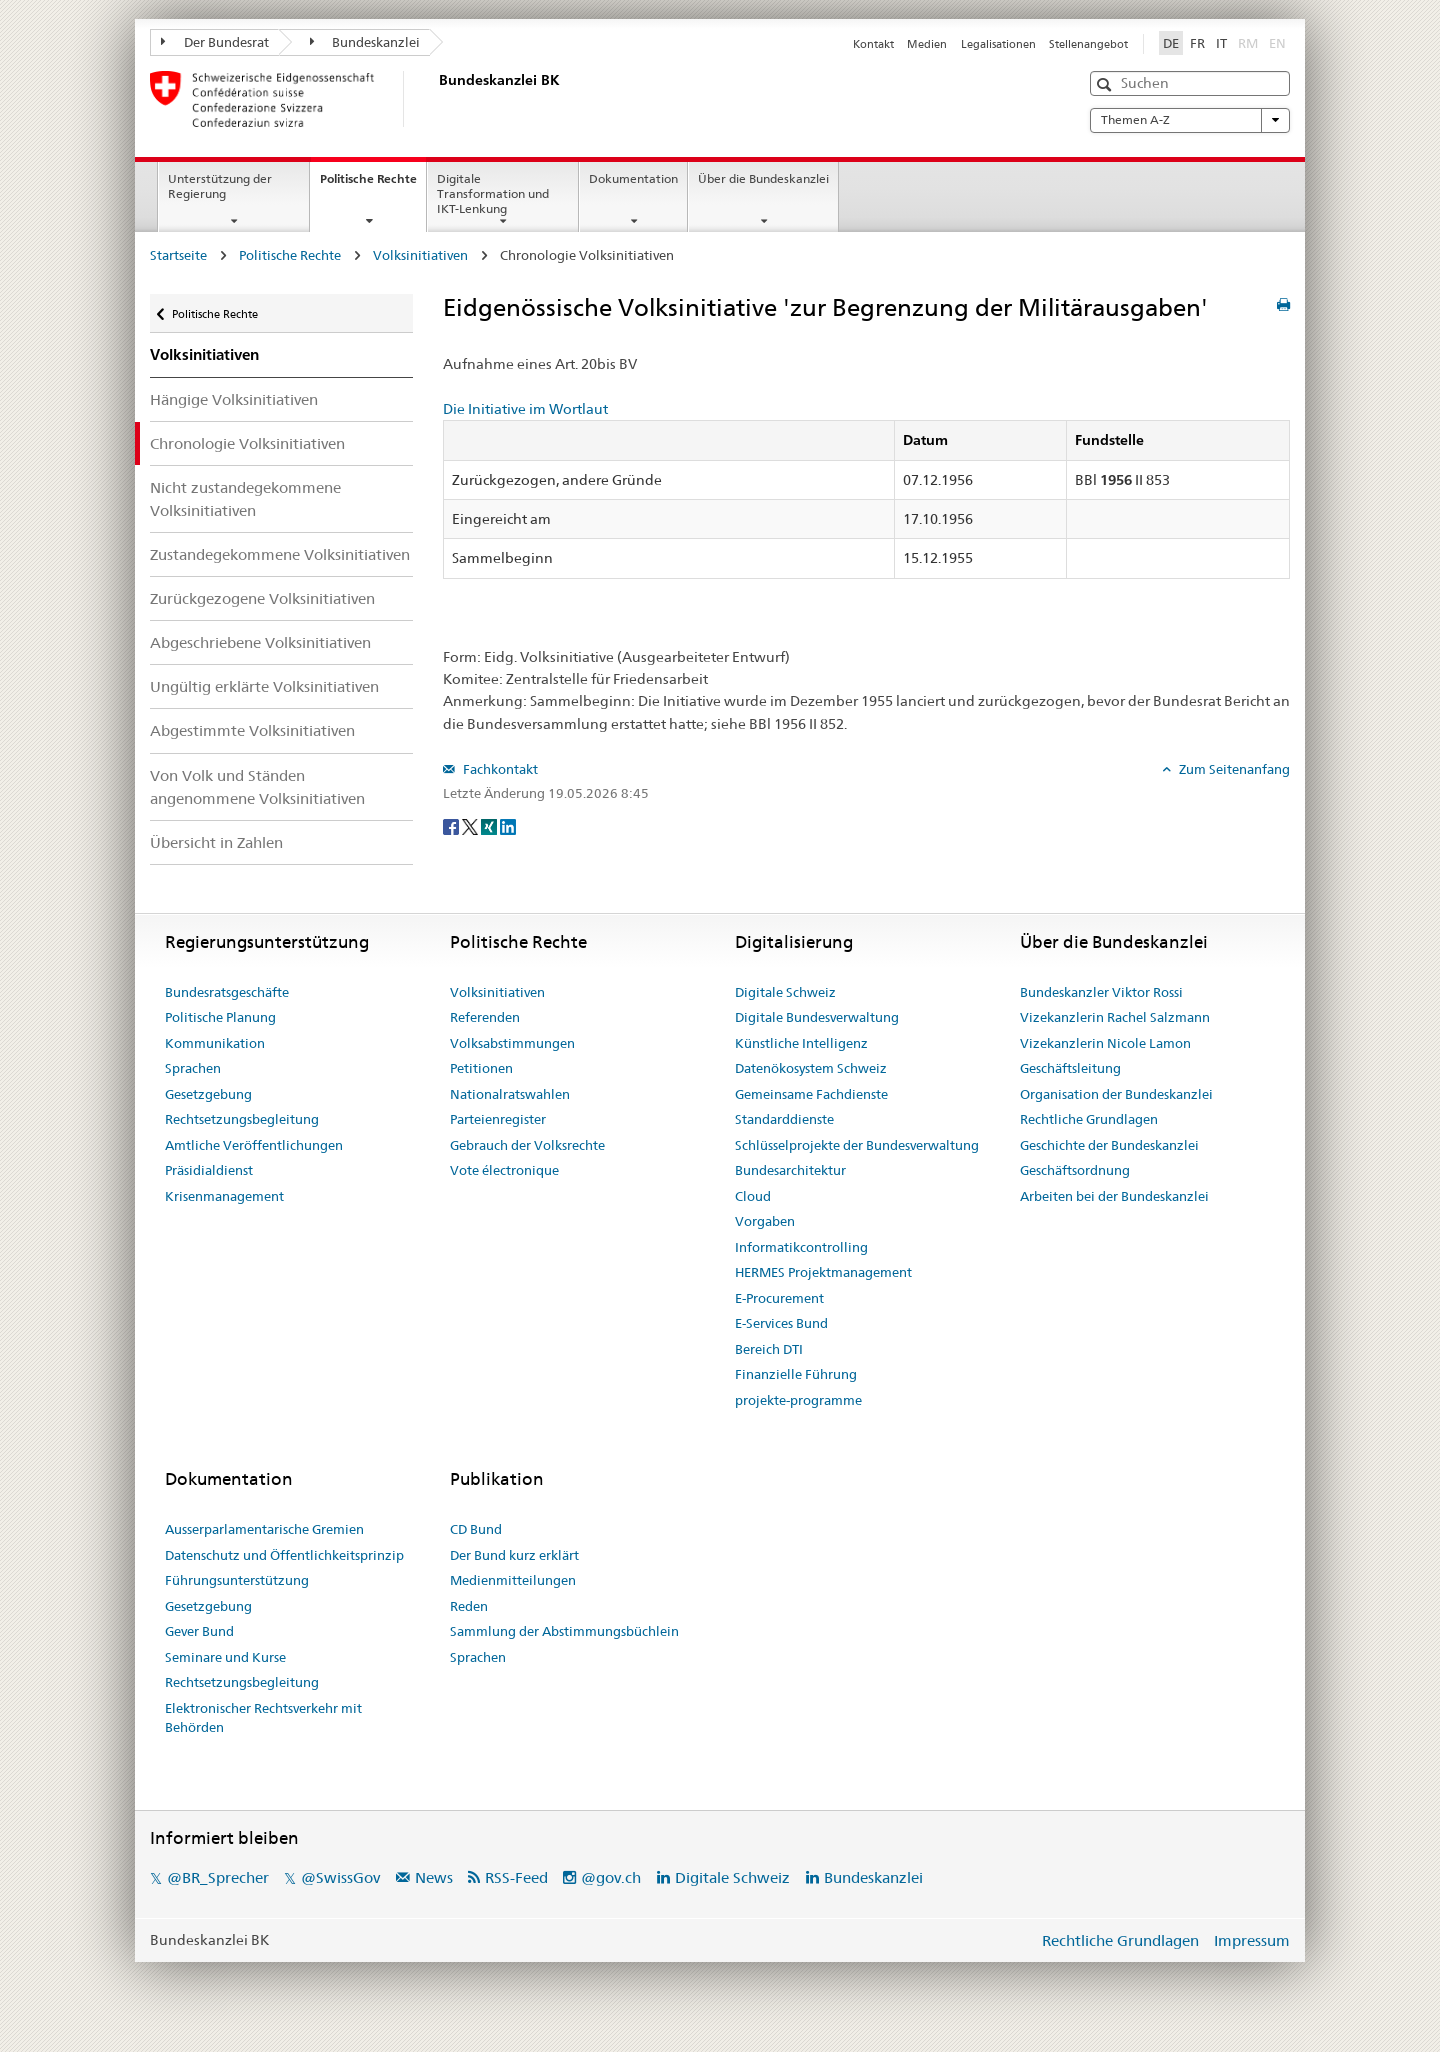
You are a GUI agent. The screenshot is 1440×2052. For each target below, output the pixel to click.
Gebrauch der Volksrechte (527, 1145)
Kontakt (873, 44)
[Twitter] (471, 826)
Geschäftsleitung (1070, 1068)
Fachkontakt (499, 769)
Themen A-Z (1190, 120)
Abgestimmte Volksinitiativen (252, 730)
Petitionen (481, 1068)
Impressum (1252, 1940)
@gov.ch (611, 1877)
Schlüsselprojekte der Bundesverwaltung (857, 1145)
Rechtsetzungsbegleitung (242, 1119)
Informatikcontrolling (801, 1247)
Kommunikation (215, 1043)
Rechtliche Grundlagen (1089, 1119)
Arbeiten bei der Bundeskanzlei (1114, 1196)
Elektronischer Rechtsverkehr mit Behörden (263, 1718)
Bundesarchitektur (790, 1170)
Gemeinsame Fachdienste (811, 1094)
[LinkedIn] (508, 826)
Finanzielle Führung (796, 1374)
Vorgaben (765, 1221)
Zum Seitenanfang (1233, 769)
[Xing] (490, 826)
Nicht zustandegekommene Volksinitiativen (245, 499)
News (434, 1877)
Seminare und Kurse (225, 1657)
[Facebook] (452, 826)
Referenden (485, 1017)
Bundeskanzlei (365, 42)
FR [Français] (1197, 43)
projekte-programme (798, 1400)
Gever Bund (199, 1631)
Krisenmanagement (224, 1196)
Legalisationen (998, 44)
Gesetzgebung (208, 1094)
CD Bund (476, 1529)
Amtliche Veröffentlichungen (254, 1145)
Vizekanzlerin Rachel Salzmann (1115, 1017)
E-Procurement (779, 1298)
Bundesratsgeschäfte (227, 992)
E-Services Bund (781, 1323)
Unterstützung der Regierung (220, 186)
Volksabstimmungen (512, 1043)
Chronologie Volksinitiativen (247, 443)
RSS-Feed (516, 1877)
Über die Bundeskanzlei (763, 178)
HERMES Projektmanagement (823, 1272)
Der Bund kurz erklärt (514, 1555)
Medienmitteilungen (513, 1580)
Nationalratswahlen (510, 1094)
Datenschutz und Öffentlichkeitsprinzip (284, 1555)
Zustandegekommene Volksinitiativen (280, 554)
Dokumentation (633, 178)
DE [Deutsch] (1171, 43)
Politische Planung (220, 1017)
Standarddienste (784, 1119)
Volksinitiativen (420, 255)
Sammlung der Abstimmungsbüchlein (564, 1631)
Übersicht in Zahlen (216, 842)
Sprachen (193, 1068)
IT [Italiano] (1221, 43)
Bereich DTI (769, 1349)
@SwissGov (340, 1877)
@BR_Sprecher (218, 1877)
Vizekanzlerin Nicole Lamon (1105, 1043)
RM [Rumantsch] (1248, 43)
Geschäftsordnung (1075, 1170)
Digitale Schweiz (785, 992)
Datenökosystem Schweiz (811, 1068)
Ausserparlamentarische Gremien (264, 1529)
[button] (1106, 84)
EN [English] (1277, 43)
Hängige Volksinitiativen (234, 399)
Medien (927, 44)
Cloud (753, 1196)
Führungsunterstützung (237, 1580)
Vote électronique (504, 1170)
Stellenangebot (1088, 44)
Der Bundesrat (215, 42)
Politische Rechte (373, 185)
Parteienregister (498, 1119)
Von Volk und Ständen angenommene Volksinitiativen (257, 787)
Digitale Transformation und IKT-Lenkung (493, 193)
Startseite (178, 255)
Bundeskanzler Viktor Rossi (1101, 992)
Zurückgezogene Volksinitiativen (262, 598)
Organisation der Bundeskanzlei (1116, 1094)
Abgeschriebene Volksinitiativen (260, 642)
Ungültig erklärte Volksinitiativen (264, 686)
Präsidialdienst (209, 1170)
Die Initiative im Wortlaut (525, 409)
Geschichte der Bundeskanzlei (1109, 1145)
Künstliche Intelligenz (801, 1043)
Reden (469, 1606)
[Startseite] (435, 99)
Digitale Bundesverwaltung (817, 1017)
